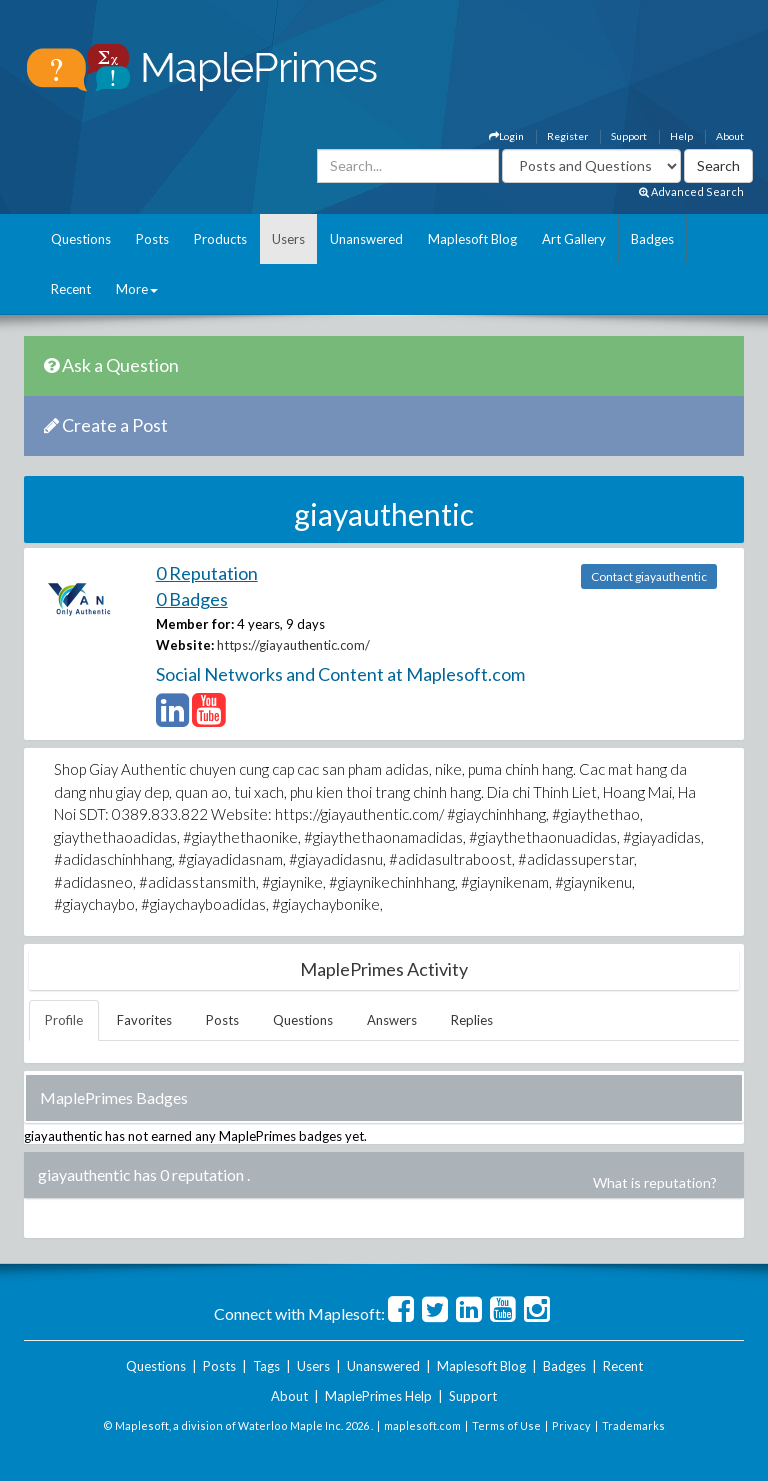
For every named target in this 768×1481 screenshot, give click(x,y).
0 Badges (192, 599)
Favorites (144, 1020)
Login (506, 136)
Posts (152, 239)
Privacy (571, 1425)
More (137, 289)
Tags (266, 1366)
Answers (392, 1020)
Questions (81, 239)
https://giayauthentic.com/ (293, 645)
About (730, 136)
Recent (71, 289)
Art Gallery (574, 239)
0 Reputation (207, 573)
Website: (185, 645)
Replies (472, 1020)
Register (567, 136)
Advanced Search (691, 191)
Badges (652, 239)
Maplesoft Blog (472, 239)
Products (220, 239)
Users (288, 239)
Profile (64, 1020)
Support (629, 136)
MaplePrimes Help (378, 1396)
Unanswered (366, 239)
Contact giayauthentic (649, 576)
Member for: (195, 624)
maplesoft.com (422, 1425)
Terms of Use (506, 1425)
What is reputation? (655, 1182)
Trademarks (633, 1425)
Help (681, 136)
